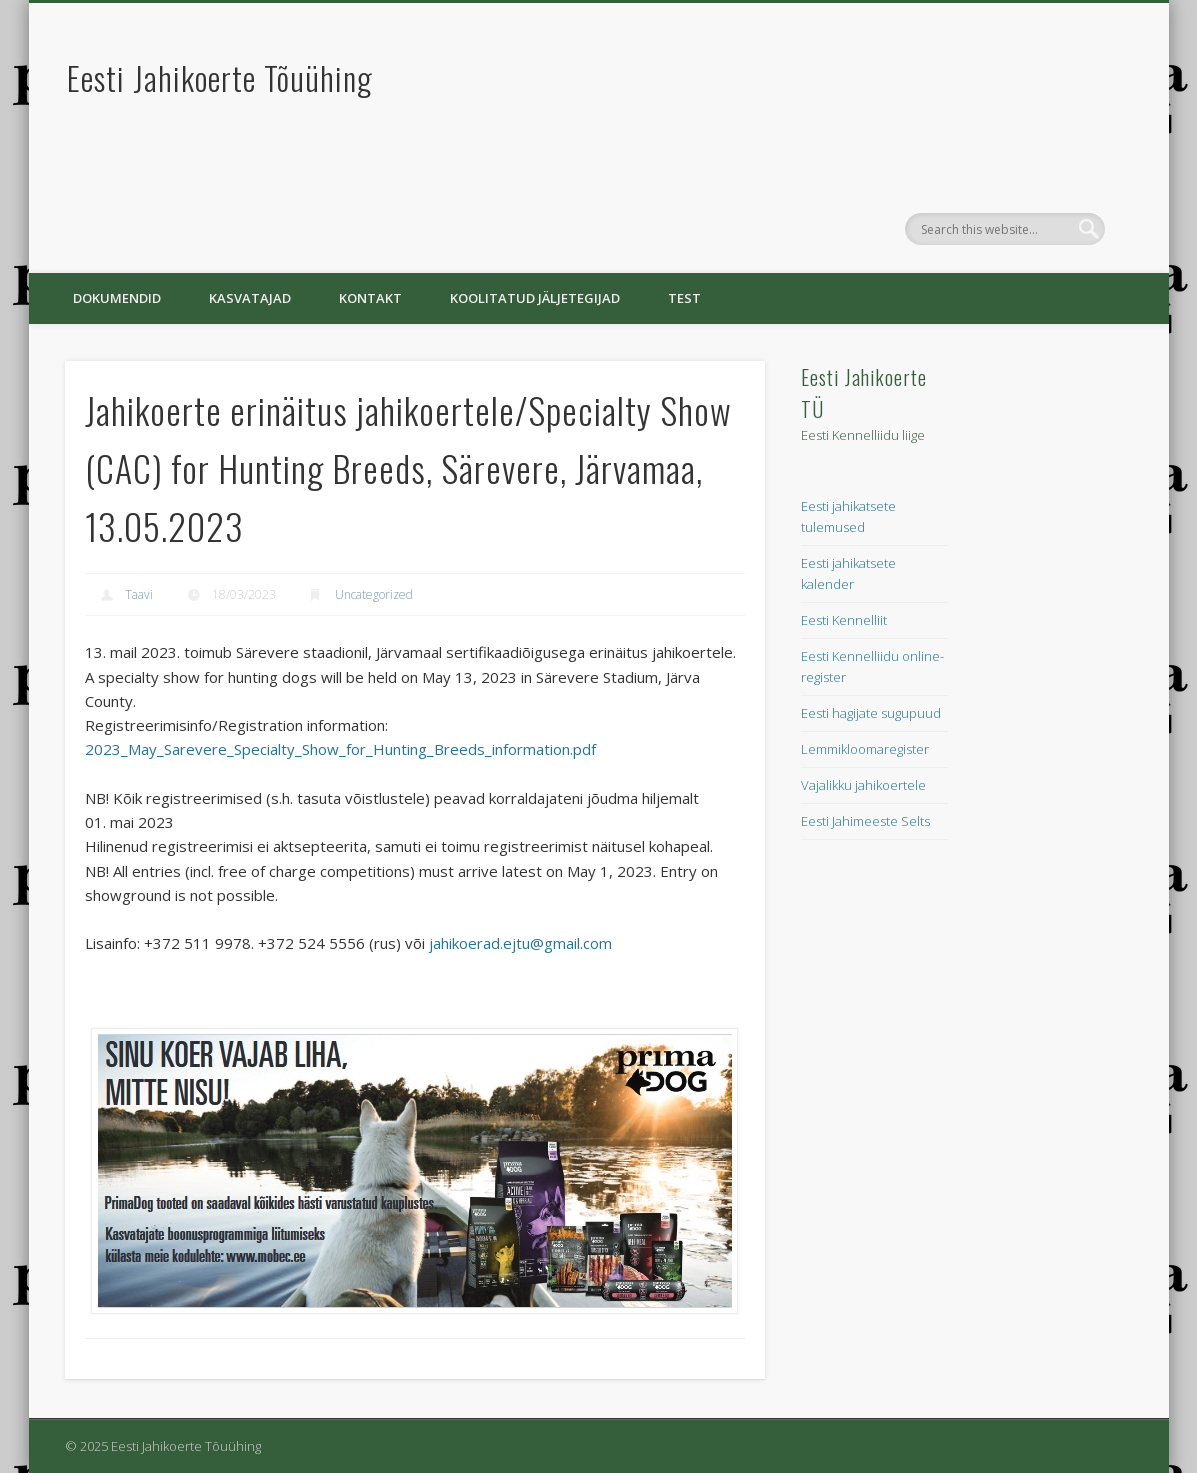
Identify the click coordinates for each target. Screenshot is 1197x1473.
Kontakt (370, 298)
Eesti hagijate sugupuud (871, 713)
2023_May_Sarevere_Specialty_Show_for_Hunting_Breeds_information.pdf (340, 749)
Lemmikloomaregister (865, 749)
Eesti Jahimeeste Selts (865, 821)
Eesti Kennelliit (844, 620)
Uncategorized (374, 594)
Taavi (139, 594)
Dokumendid (117, 298)
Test (684, 298)
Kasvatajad (250, 298)
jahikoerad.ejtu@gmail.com (520, 943)
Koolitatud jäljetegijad (535, 298)
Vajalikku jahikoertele (863, 785)
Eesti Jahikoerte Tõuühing (220, 77)
